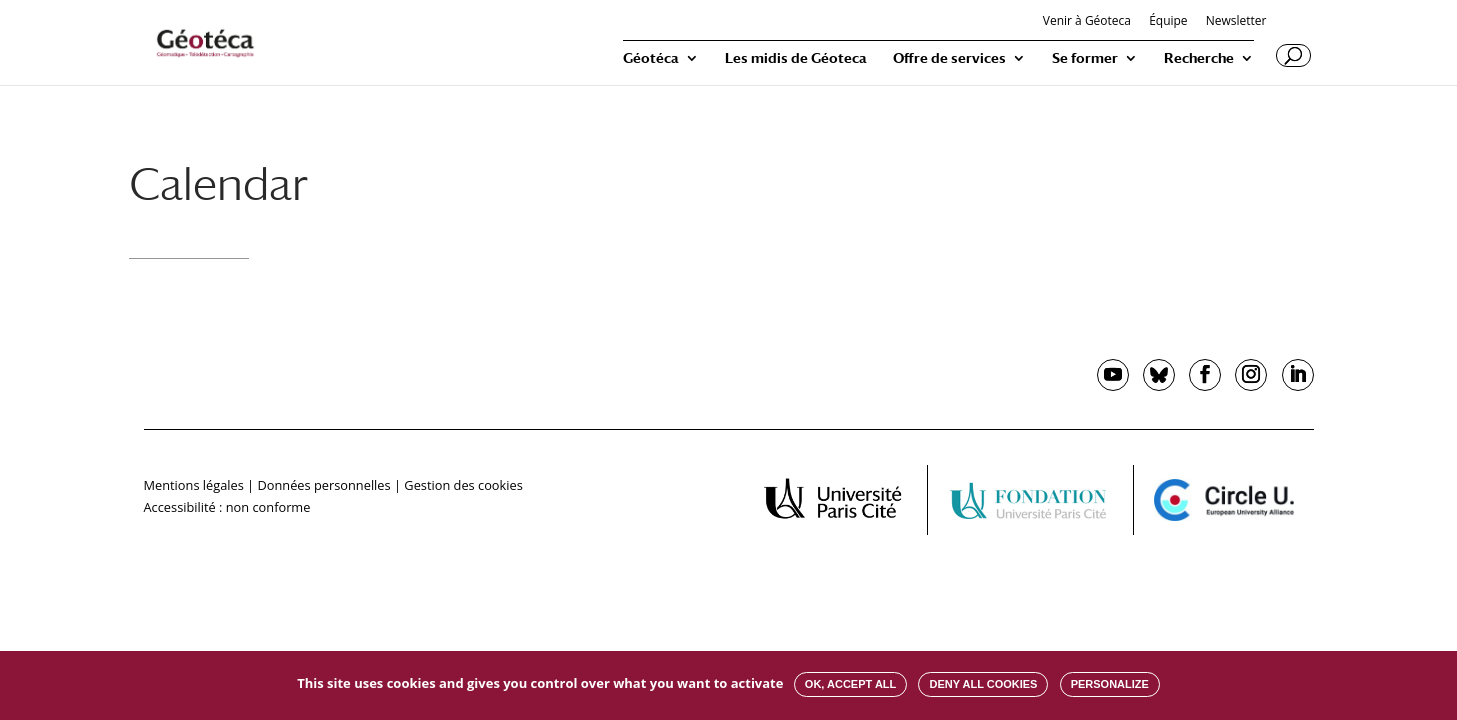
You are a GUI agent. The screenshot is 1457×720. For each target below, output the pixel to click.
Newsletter (1236, 22)
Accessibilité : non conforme (227, 507)
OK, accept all (850, 684)
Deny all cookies (983, 684)
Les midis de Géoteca (796, 58)
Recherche (1199, 58)
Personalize (1110, 684)
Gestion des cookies (463, 485)
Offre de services (949, 58)
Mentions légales (194, 485)
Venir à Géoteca (1087, 22)
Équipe (1168, 22)
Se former (1085, 58)
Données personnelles (323, 485)
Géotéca (651, 58)
